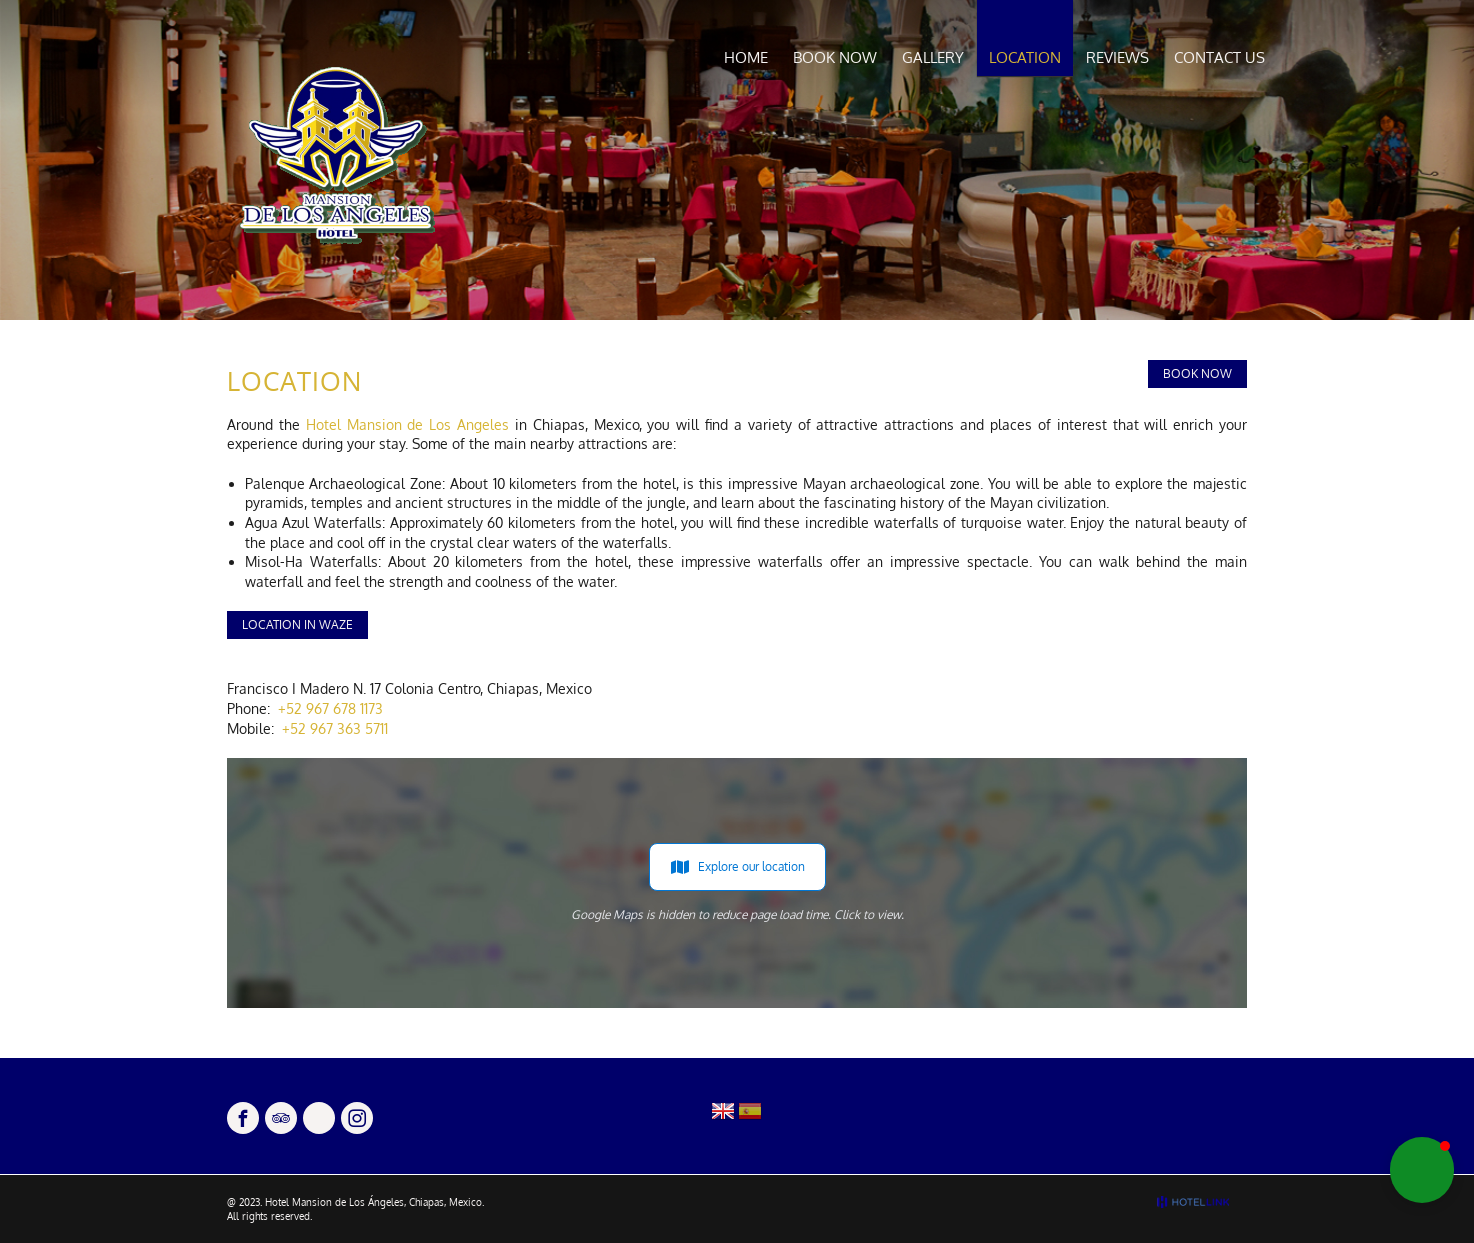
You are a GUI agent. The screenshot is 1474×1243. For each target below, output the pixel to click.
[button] (1422, 1170)
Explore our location (737, 867)
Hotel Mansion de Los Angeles (407, 424)
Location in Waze (297, 624)
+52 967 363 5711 (335, 728)
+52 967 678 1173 (330, 708)
